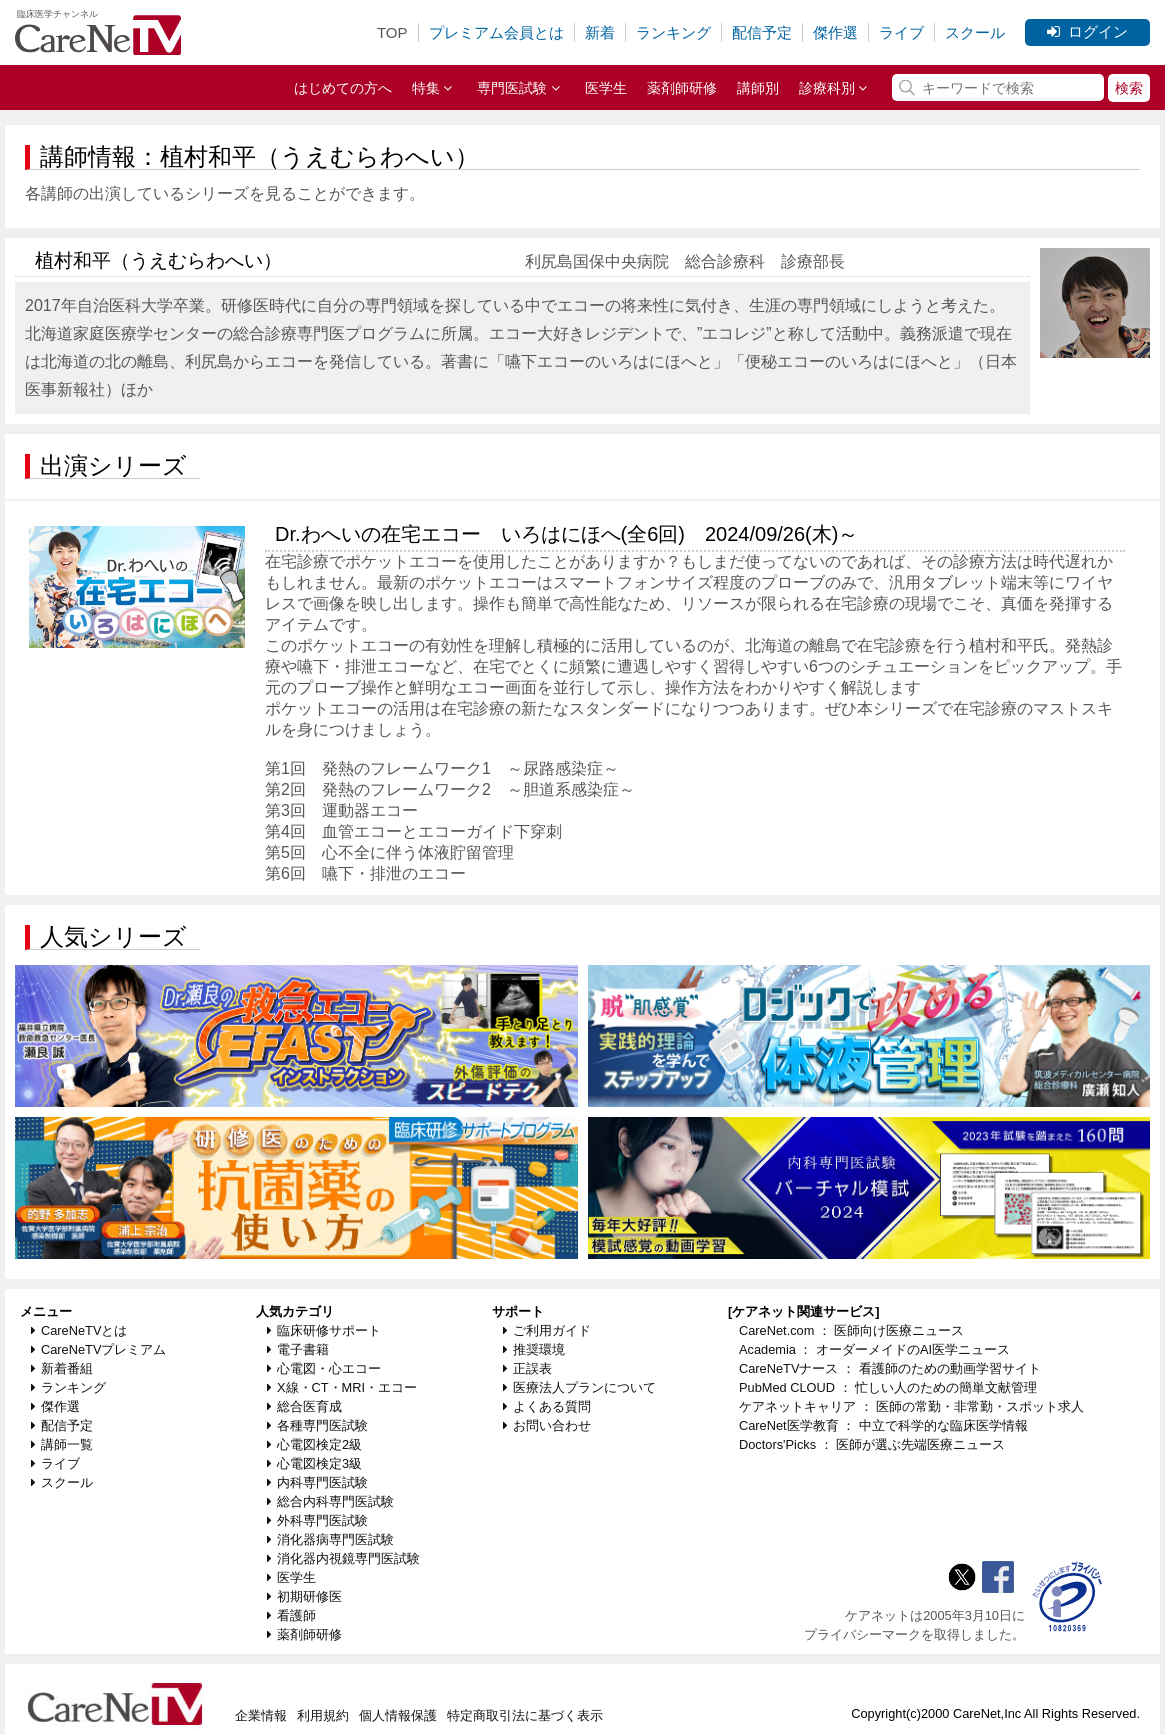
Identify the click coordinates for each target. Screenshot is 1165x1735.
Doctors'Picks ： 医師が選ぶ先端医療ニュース (872, 1444)
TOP (392, 32)
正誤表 (527, 1368)
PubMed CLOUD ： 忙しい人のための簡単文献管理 (888, 1387)
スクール (975, 32)
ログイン (1087, 31)
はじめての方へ (343, 88)
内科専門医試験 (317, 1482)
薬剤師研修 (682, 88)
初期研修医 (304, 1596)
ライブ (901, 32)
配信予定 (762, 32)
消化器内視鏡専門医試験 (343, 1558)
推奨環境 (534, 1349)
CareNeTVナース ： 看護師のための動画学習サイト (890, 1368)
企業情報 (261, 1715)
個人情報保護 (398, 1715)
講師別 (758, 88)
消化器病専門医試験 (330, 1539)
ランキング (673, 32)
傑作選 (835, 32)
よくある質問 (547, 1406)
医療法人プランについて (579, 1387)
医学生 (606, 88)
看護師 (291, 1615)
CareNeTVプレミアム (98, 1349)
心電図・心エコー (324, 1368)
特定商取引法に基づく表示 (525, 1715)
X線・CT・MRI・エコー (342, 1387)
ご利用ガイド (547, 1330)
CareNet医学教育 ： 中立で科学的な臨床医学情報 (883, 1425)
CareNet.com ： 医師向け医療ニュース (852, 1330)
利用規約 (323, 1715)
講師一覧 (62, 1444)
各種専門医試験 (317, 1425)
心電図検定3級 (314, 1463)
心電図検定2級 (314, 1444)
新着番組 (62, 1368)
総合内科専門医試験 (330, 1501)
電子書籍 (298, 1349)
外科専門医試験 (317, 1520)
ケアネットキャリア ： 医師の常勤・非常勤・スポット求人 (911, 1406)
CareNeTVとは (79, 1330)
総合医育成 (304, 1406)
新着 (600, 32)
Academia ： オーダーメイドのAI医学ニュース (874, 1349)
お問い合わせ (547, 1425)
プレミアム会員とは (496, 32)
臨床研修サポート (324, 1330)
